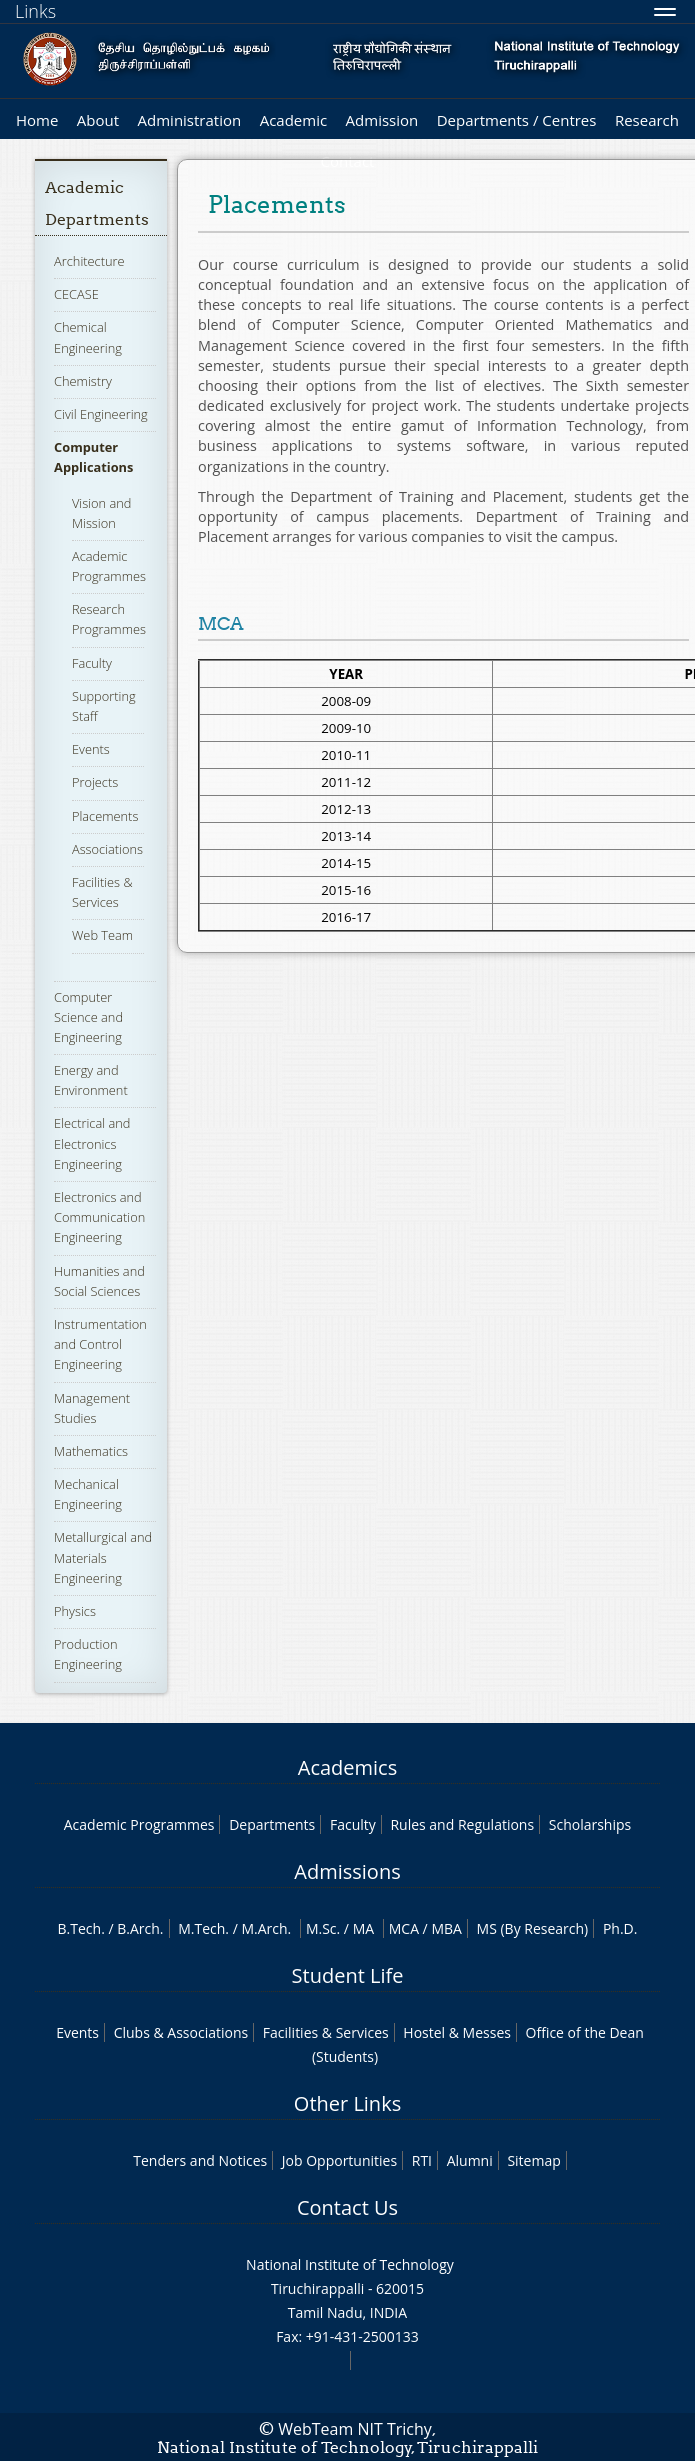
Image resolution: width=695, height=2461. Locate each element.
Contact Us (347, 2207)
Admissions (347, 1871)
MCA (404, 1928)
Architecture (89, 261)
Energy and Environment (91, 1080)
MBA (446, 1928)
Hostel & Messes (457, 2032)
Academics (347, 1767)
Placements (105, 816)
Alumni (470, 2160)
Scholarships (590, 1824)
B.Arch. (140, 1928)
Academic (293, 120)
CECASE (76, 294)
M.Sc (321, 1928)
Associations (107, 849)
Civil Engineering (101, 414)
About (98, 120)
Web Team (102, 935)
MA (363, 1928)
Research (647, 120)
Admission (382, 120)
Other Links (347, 2103)
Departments (272, 1824)
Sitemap (533, 2160)
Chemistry (83, 381)
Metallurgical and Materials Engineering (103, 1557)
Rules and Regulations (462, 1824)
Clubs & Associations (181, 2032)
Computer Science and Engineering (88, 1017)
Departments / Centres (517, 120)
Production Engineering (88, 1654)
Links (35, 11)
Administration (190, 120)
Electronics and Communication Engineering (99, 1217)
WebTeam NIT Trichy (355, 2429)
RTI (422, 2160)
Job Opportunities (339, 2160)
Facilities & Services (102, 892)
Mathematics (91, 1451)
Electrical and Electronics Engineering (92, 1143)
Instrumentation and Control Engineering (100, 1344)
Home (37, 120)
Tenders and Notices (200, 2160)
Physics (75, 1611)
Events (91, 749)
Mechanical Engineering (88, 1494)
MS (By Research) (533, 1928)
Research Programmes (109, 619)
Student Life (348, 1975)
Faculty (92, 663)
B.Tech (80, 1928)
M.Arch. (266, 1928)
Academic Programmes (139, 1824)
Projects (95, 782)
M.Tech (201, 1928)
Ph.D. (620, 1928)
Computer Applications (93, 457)
